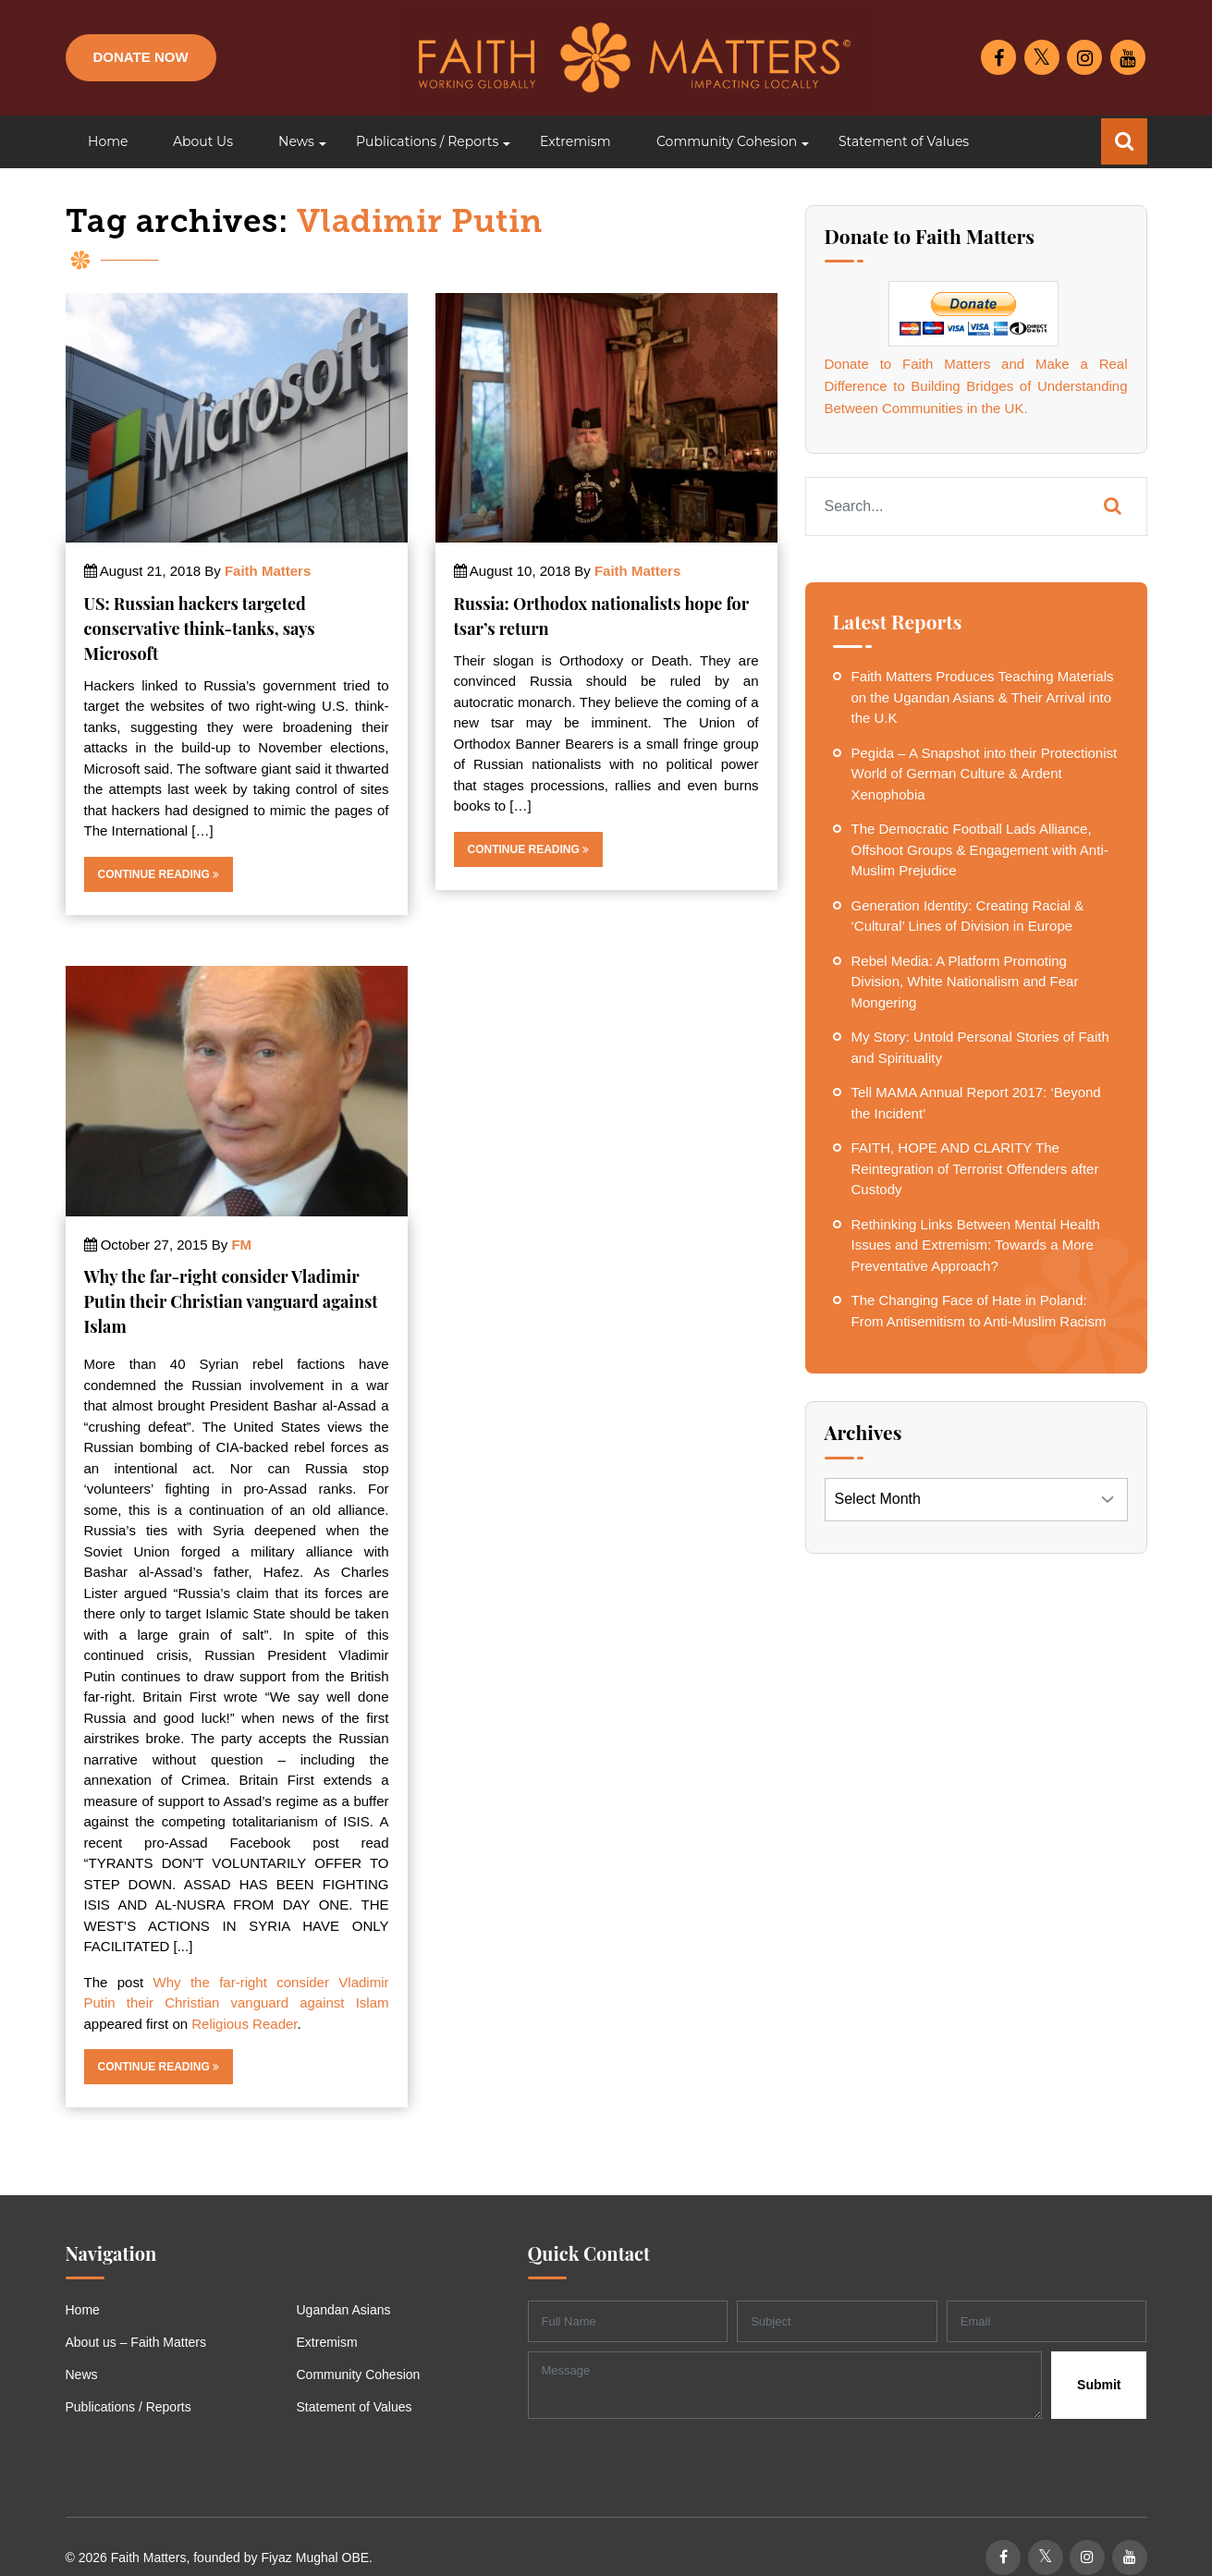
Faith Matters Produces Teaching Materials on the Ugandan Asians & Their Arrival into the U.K (982, 697)
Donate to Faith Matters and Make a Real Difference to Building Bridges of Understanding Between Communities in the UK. (976, 386)
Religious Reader (244, 2024)
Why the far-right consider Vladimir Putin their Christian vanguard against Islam (231, 1301)
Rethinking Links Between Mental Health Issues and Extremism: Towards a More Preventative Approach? (975, 1245)
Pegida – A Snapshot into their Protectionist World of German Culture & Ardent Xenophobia (984, 773)
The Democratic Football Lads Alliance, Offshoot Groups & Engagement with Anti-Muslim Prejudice (979, 849)
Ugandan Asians (344, 2309)
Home (83, 2309)
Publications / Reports (128, 2406)
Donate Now (141, 57)
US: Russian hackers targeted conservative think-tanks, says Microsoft (199, 628)
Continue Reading (159, 874)
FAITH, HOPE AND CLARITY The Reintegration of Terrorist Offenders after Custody (975, 1168)
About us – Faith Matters (136, 2342)
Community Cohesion (359, 2374)
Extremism (327, 2342)
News (82, 2374)
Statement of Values (354, 2406)
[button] (294, 142)
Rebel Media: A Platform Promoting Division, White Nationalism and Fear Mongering (965, 981)
